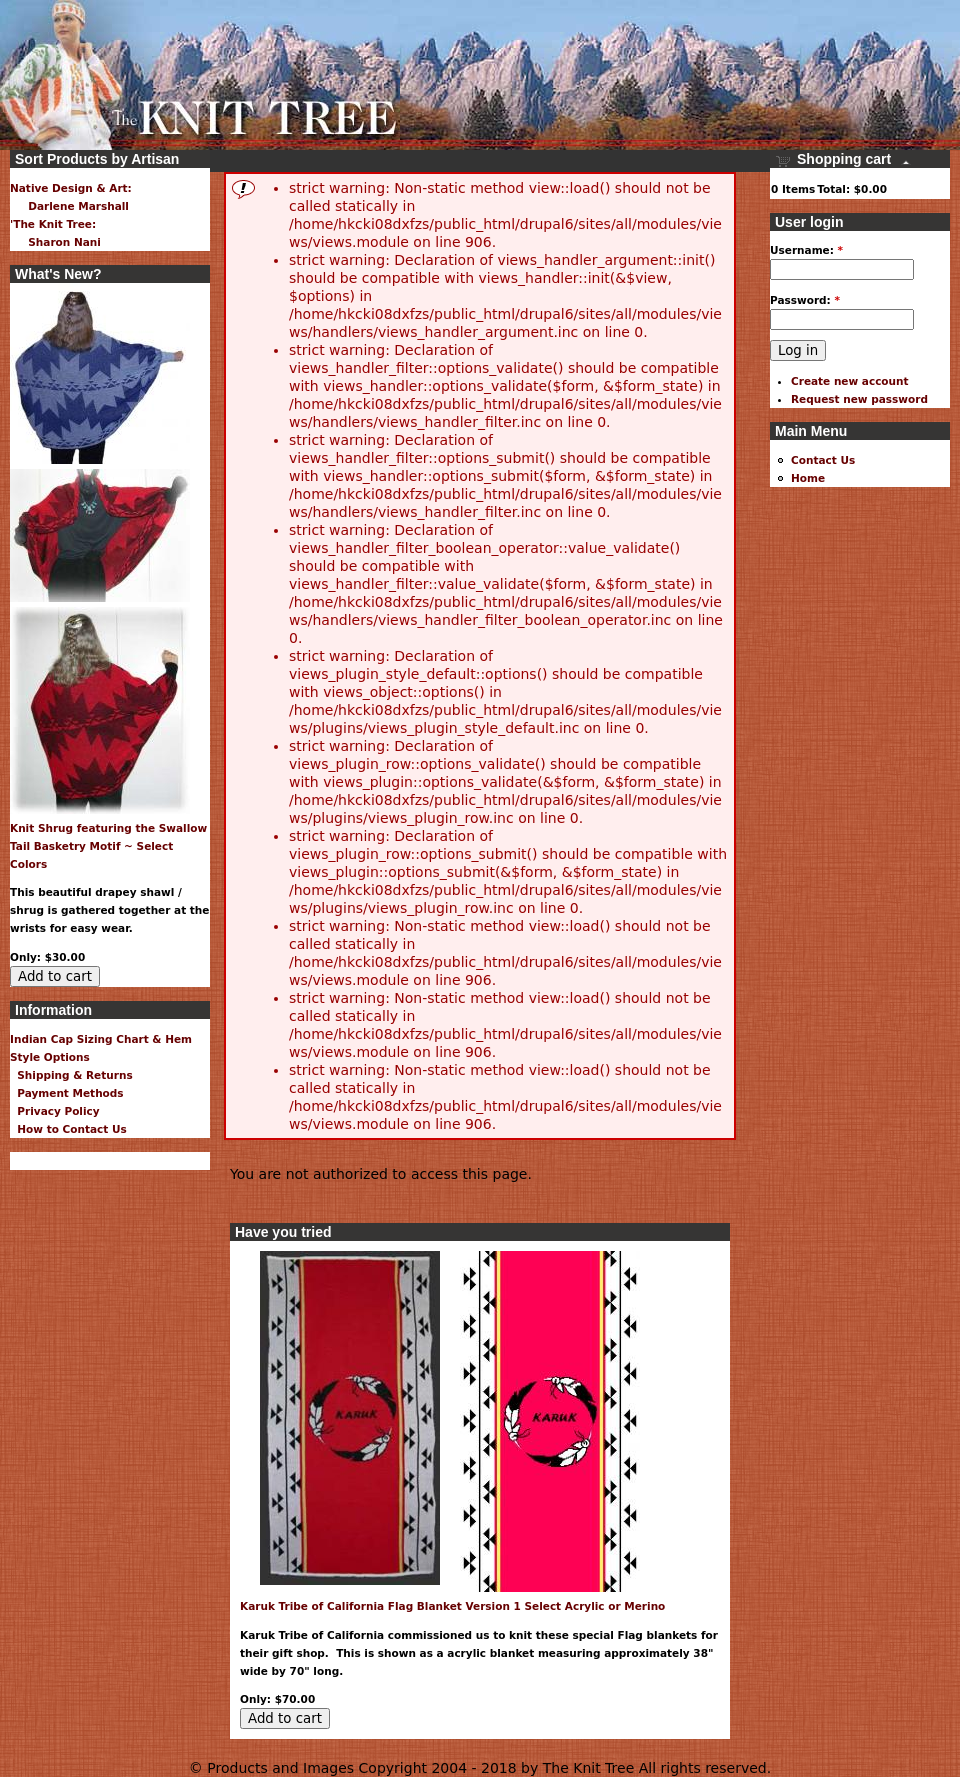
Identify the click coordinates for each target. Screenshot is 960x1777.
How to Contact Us (68, 1129)
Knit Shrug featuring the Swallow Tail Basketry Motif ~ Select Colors (108, 846)
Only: (257, 1699)
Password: (805, 300)
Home (808, 478)
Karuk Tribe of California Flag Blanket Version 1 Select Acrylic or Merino (452, 1606)
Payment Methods (67, 1093)
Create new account (850, 381)
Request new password (859, 399)
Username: (806, 250)
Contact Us (823, 460)
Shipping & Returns (71, 1075)
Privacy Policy (55, 1111)
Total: (833, 189)
